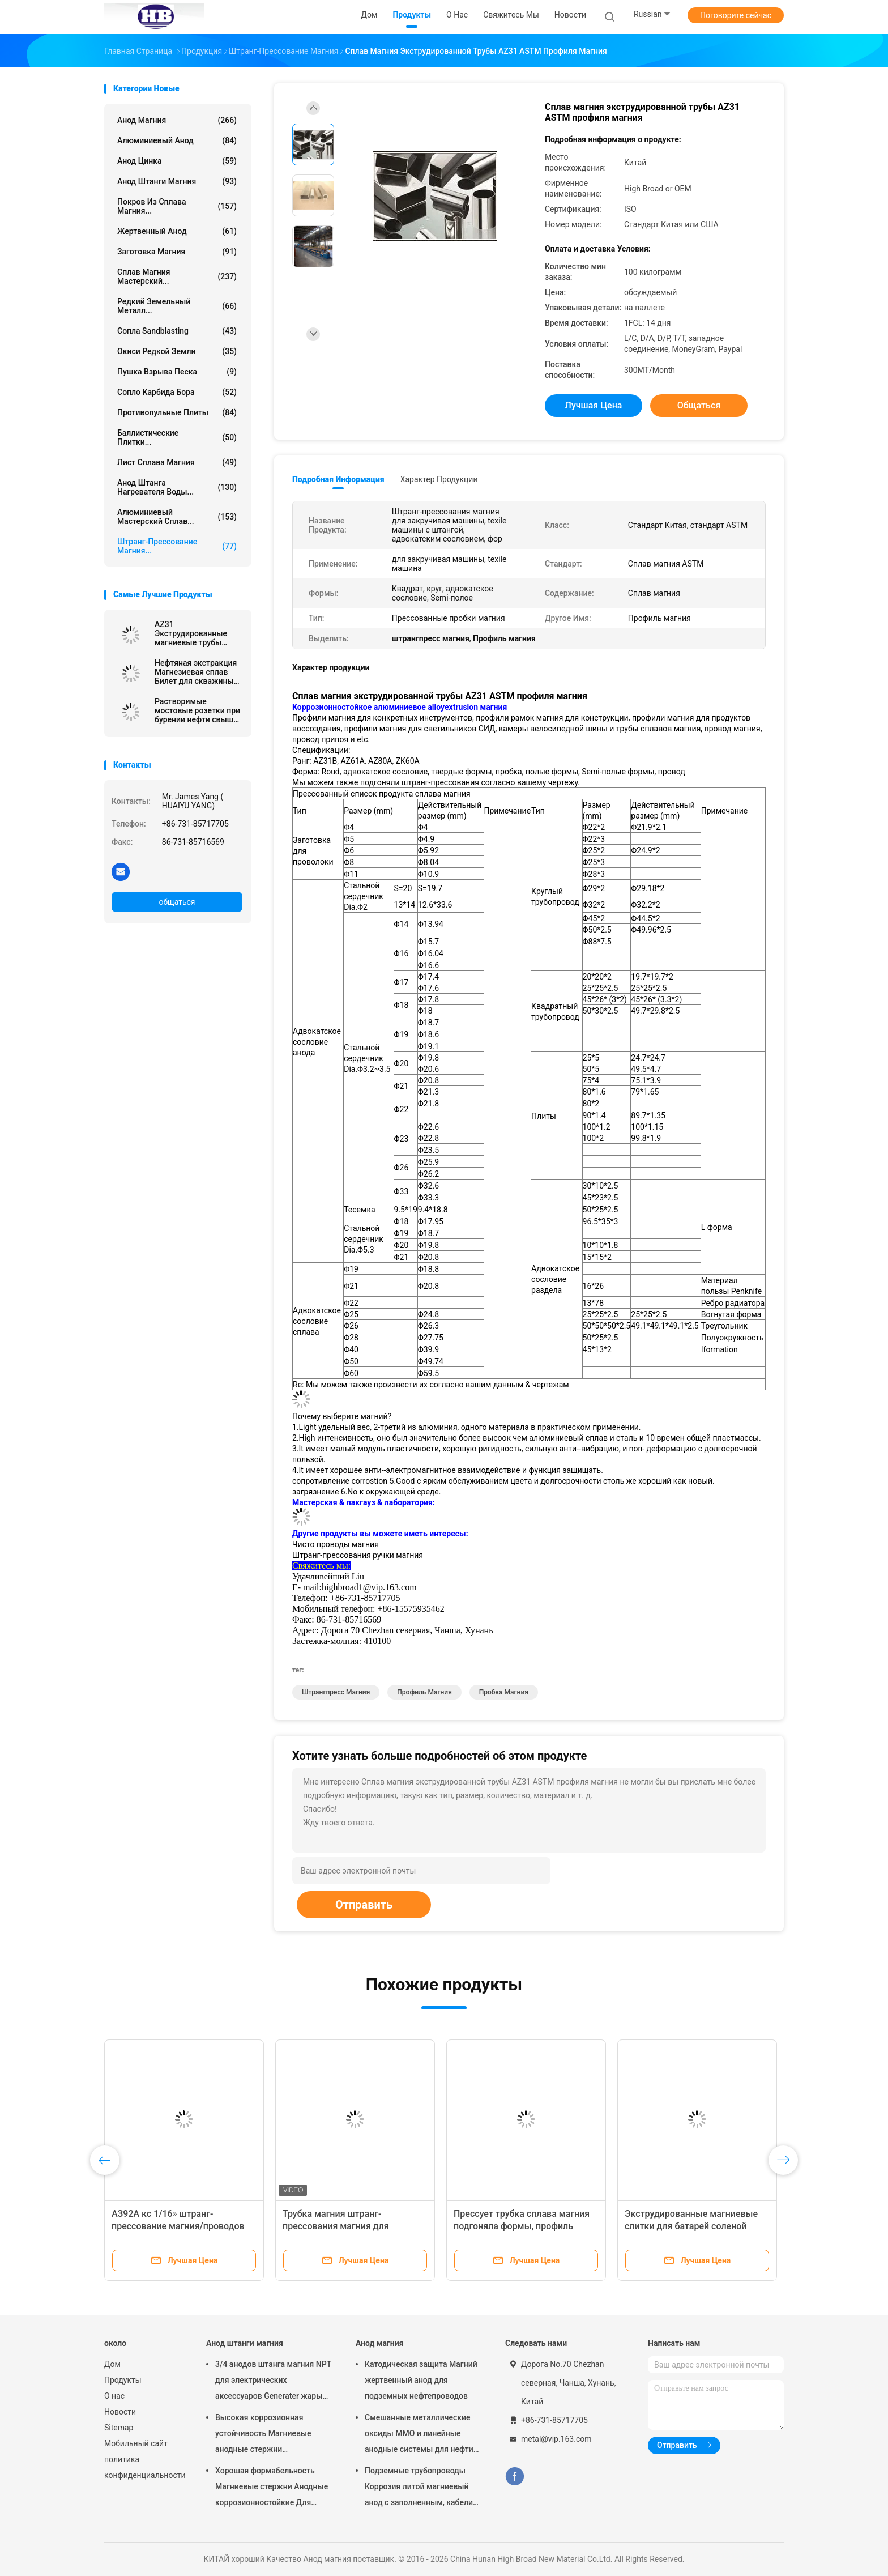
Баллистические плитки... (177, 437)
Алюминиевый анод (177, 140)
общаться (177, 901)
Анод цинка (177, 161)
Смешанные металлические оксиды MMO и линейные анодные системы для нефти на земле (419, 2435)
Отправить (363, 1904)
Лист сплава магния (177, 462)
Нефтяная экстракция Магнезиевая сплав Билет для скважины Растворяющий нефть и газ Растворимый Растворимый (196, 671)
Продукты (123, 2380)
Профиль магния (424, 1692)
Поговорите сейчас (735, 15)
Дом (112, 2364)
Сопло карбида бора (177, 392)
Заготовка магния (177, 251)
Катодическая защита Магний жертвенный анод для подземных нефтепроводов (421, 2380)
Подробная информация (338, 479)
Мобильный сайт (136, 2443)
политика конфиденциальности (143, 2467)
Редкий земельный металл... (177, 306)
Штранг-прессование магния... (177, 546)
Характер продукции (439, 479)
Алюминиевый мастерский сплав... (177, 517)
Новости (120, 2411)
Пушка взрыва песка (177, 371)
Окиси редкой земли (177, 351)
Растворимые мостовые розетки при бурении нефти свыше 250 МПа (197, 710)
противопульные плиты (177, 412)
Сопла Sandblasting (177, 331)
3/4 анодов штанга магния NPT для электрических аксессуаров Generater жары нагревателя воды (273, 2382)
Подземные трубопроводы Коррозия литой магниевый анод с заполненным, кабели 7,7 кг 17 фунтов (419, 2488)
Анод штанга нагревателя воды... (177, 487)
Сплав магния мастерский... (177, 276)
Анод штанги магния (177, 181)
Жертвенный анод (177, 231)
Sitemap (118, 2427)
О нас (114, 2395)
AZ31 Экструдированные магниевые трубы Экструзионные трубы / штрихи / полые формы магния (196, 633)
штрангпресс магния (336, 1692)
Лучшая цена (593, 405)
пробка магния (503, 1692)
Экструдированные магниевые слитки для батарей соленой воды (691, 2226)
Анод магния (177, 120)
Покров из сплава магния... (177, 206)
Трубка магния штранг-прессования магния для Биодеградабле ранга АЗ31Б (343, 2226)
